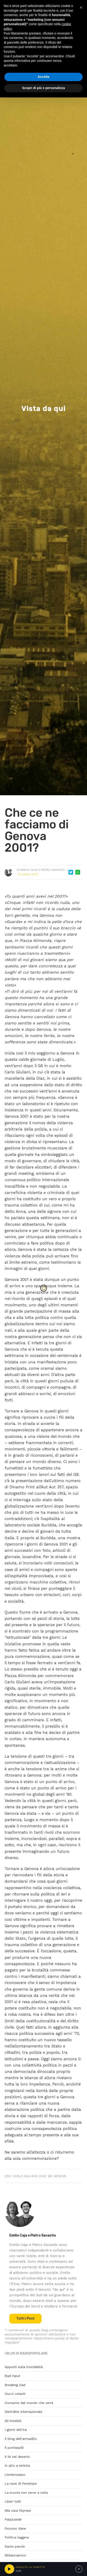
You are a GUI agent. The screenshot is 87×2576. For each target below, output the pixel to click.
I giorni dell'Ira (16, 2429)
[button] (81, 7)
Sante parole (15, 2546)
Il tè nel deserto (17, 2456)
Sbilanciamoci (15, 2555)
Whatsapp (77, 872)
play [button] (9, 2569)
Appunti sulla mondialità (24, 2367)
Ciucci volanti (15, 2394)
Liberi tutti (13, 2501)
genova (59, 2176)
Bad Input (12, 2376)
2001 (8, 2176)
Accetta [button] (43, 77)
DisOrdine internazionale (23, 2411)
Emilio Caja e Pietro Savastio (42, 869)
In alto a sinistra (17, 2465)
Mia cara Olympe (18, 2510)
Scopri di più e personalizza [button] (43, 88)
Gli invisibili (13, 2421)
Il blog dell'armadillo (21, 2439)
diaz (42, 2176)
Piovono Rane (15, 2528)
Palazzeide (13, 2519)
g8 (50, 2176)
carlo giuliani (25, 2176)
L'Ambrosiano (15, 2474)
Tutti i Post (25, 2318)
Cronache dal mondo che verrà (29, 2403)
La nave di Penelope (21, 2483)
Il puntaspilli (14, 2447)
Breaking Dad (15, 2385)
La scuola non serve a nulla (26, 2492)
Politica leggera (17, 2537)
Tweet (70, 872)
